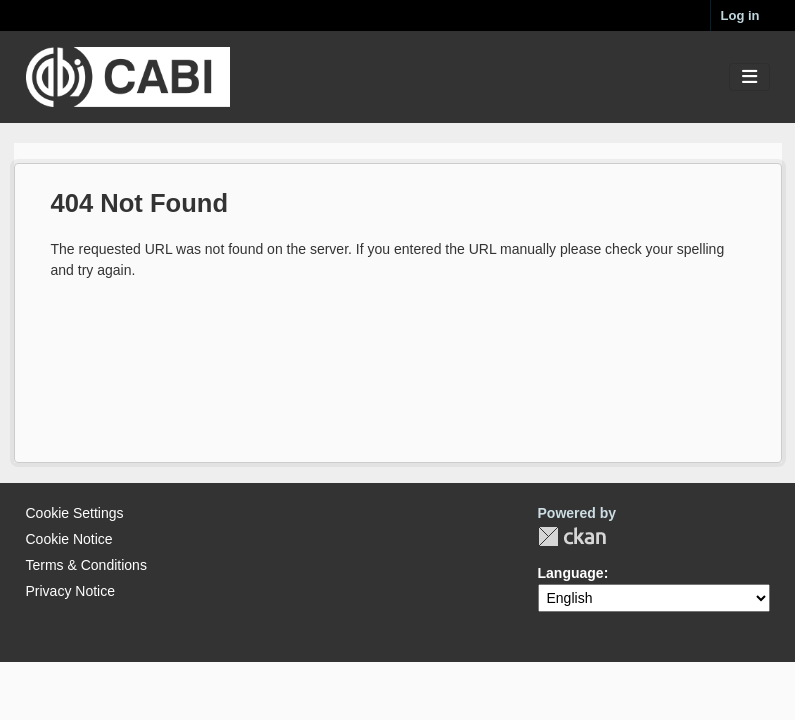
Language (571, 573)
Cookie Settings (75, 513)
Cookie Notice (69, 539)
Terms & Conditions (86, 565)
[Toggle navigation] (749, 77)
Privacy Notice (70, 591)
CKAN (572, 536)
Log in (740, 15)
